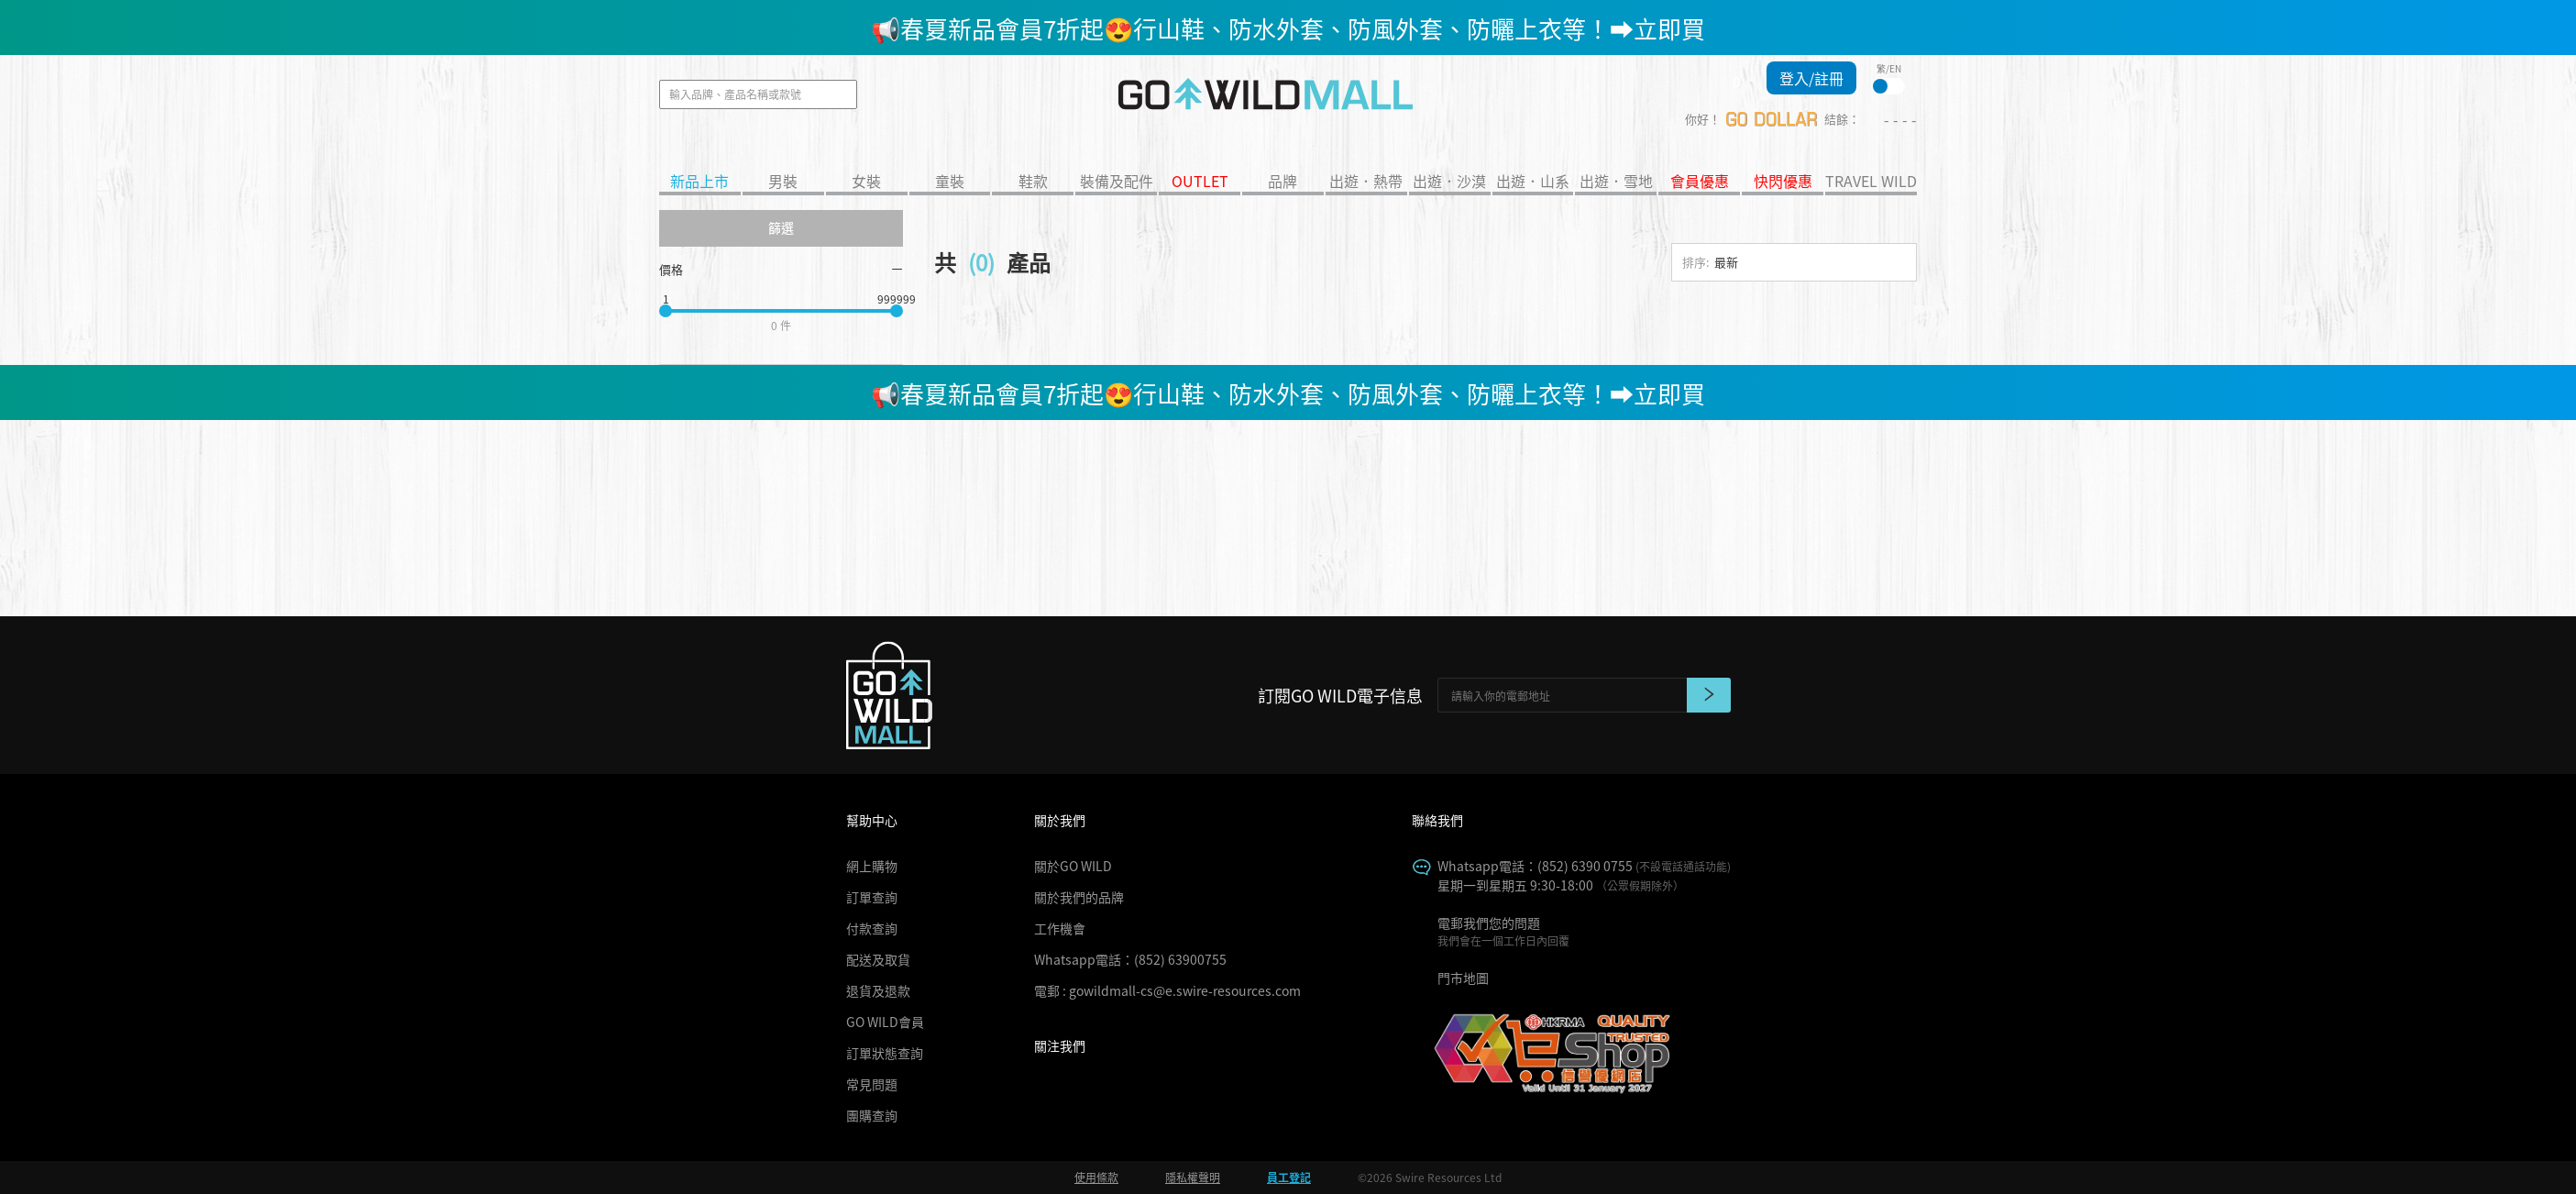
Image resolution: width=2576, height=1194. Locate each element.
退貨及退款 (878, 990)
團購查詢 (871, 1115)
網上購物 (871, 866)
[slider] (665, 310)
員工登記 (1289, 1177)
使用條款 (1096, 1177)
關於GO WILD (1073, 866)
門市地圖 (1463, 977)
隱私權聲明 (1192, 1177)
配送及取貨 (878, 959)
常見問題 (871, 1084)
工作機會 (1059, 928)
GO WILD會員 (885, 1021)
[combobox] (1794, 272)
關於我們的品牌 (1079, 897)
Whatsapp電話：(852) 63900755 (1130, 959)
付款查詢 (871, 928)
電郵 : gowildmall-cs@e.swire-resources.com (1167, 990)
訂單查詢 (871, 897)
